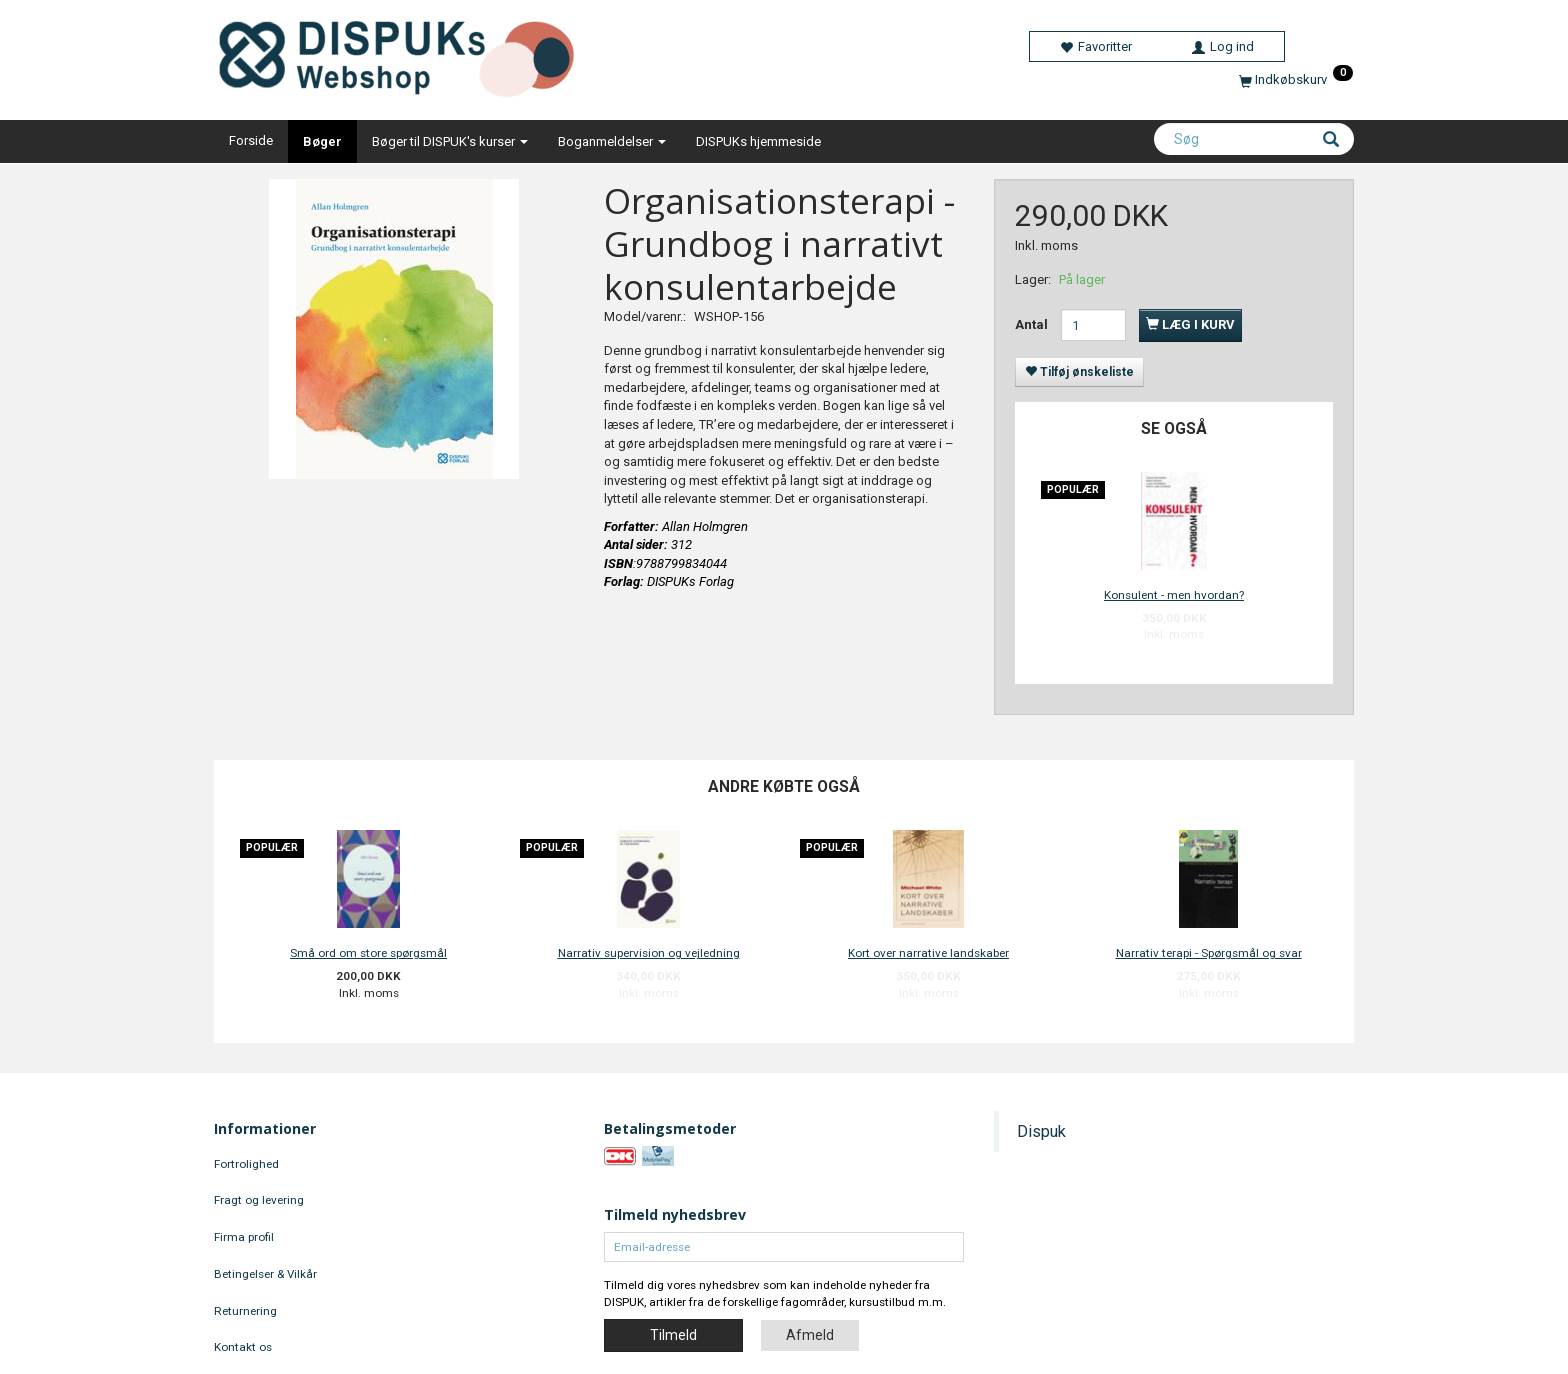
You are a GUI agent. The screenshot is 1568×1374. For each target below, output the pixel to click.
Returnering (245, 1311)
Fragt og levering (259, 1200)
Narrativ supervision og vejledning (649, 953)
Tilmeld (673, 1335)
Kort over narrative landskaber (928, 953)
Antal (1033, 324)
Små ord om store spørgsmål (368, 953)
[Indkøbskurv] (1296, 79)
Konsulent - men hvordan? (1174, 595)
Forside (251, 140)
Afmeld (810, 1335)
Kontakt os (243, 1347)
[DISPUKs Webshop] (404, 54)
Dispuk (1041, 1131)
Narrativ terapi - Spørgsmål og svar (1209, 953)
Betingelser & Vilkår (265, 1274)
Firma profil (244, 1237)
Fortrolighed (246, 1164)
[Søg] (1331, 141)
